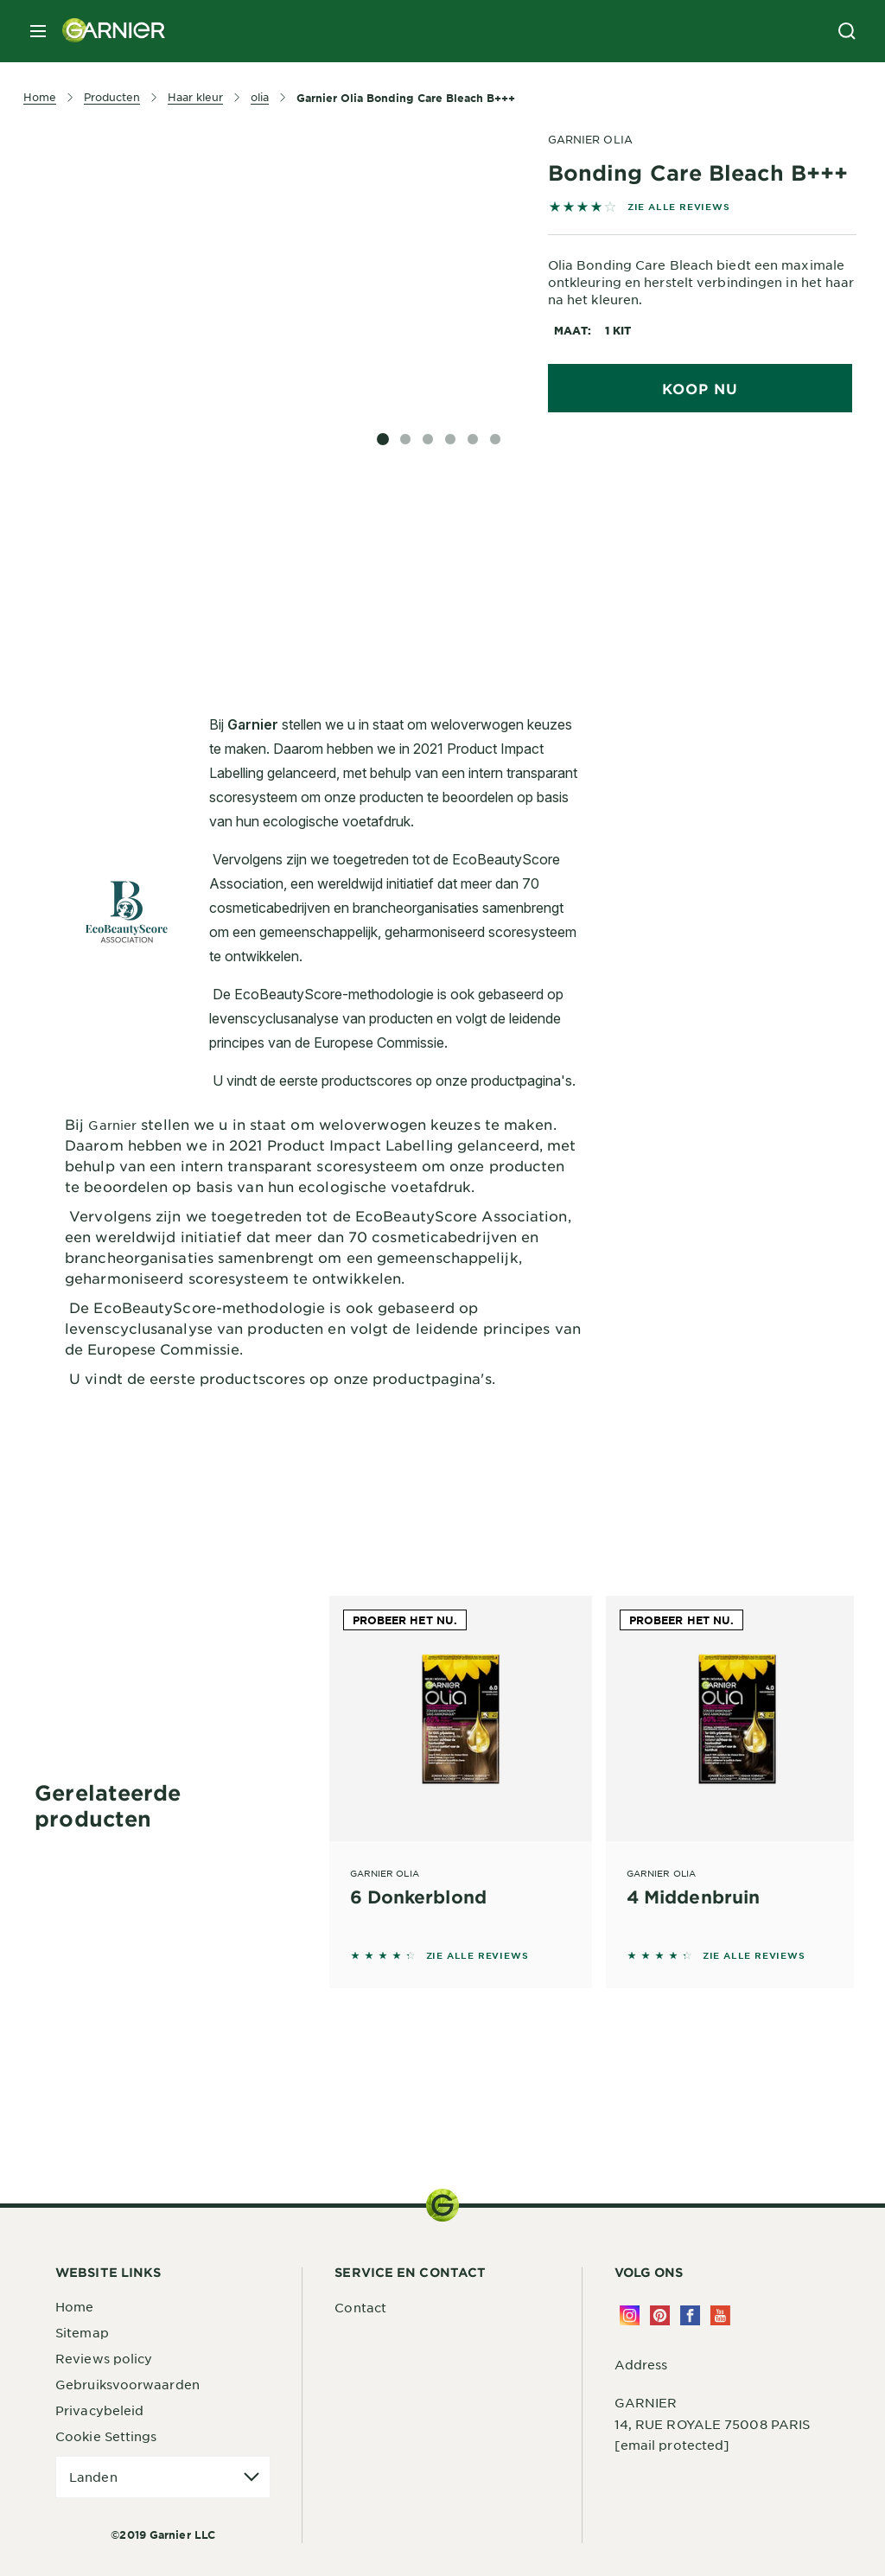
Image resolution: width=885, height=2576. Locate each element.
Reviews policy (103, 2358)
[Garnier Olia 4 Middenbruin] (737, 1768)
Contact (360, 2307)
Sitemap (82, 2332)
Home (74, 2306)
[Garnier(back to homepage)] (107, 31)
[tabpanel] (324, 556)
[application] (163, 2477)
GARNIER (646, 2402)
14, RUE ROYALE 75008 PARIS (712, 2424)
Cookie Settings (106, 2436)
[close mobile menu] (38, 31)
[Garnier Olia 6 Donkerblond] (460, 1768)
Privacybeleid (99, 2410)
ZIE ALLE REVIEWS (678, 206)
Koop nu (700, 388)
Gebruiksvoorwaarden (127, 2384)
